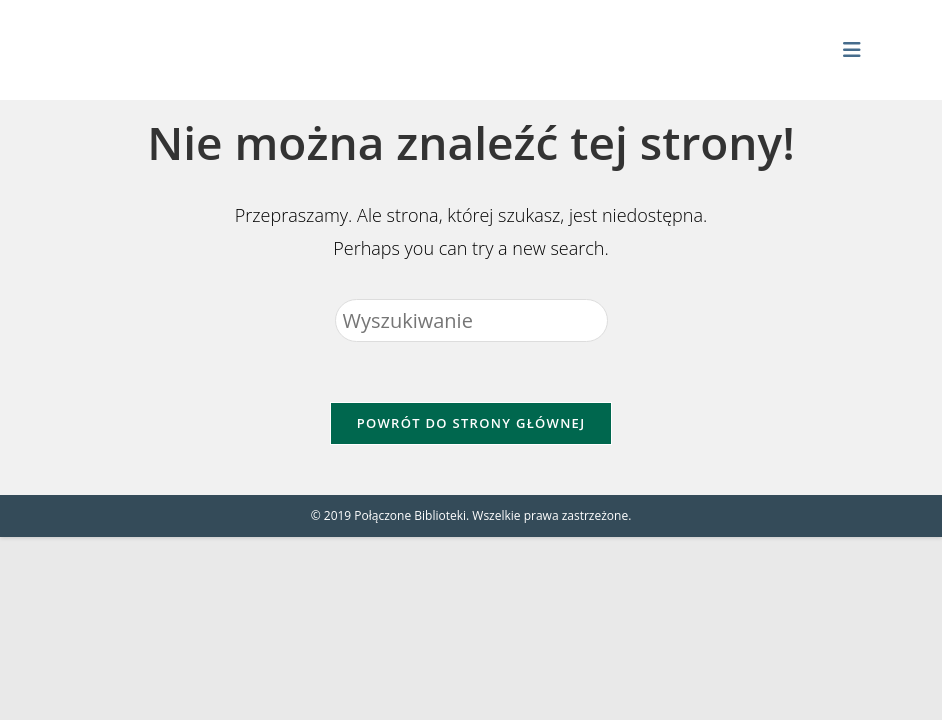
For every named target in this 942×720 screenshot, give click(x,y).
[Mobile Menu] (852, 50)
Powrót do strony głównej (471, 423)
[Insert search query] (471, 320)
